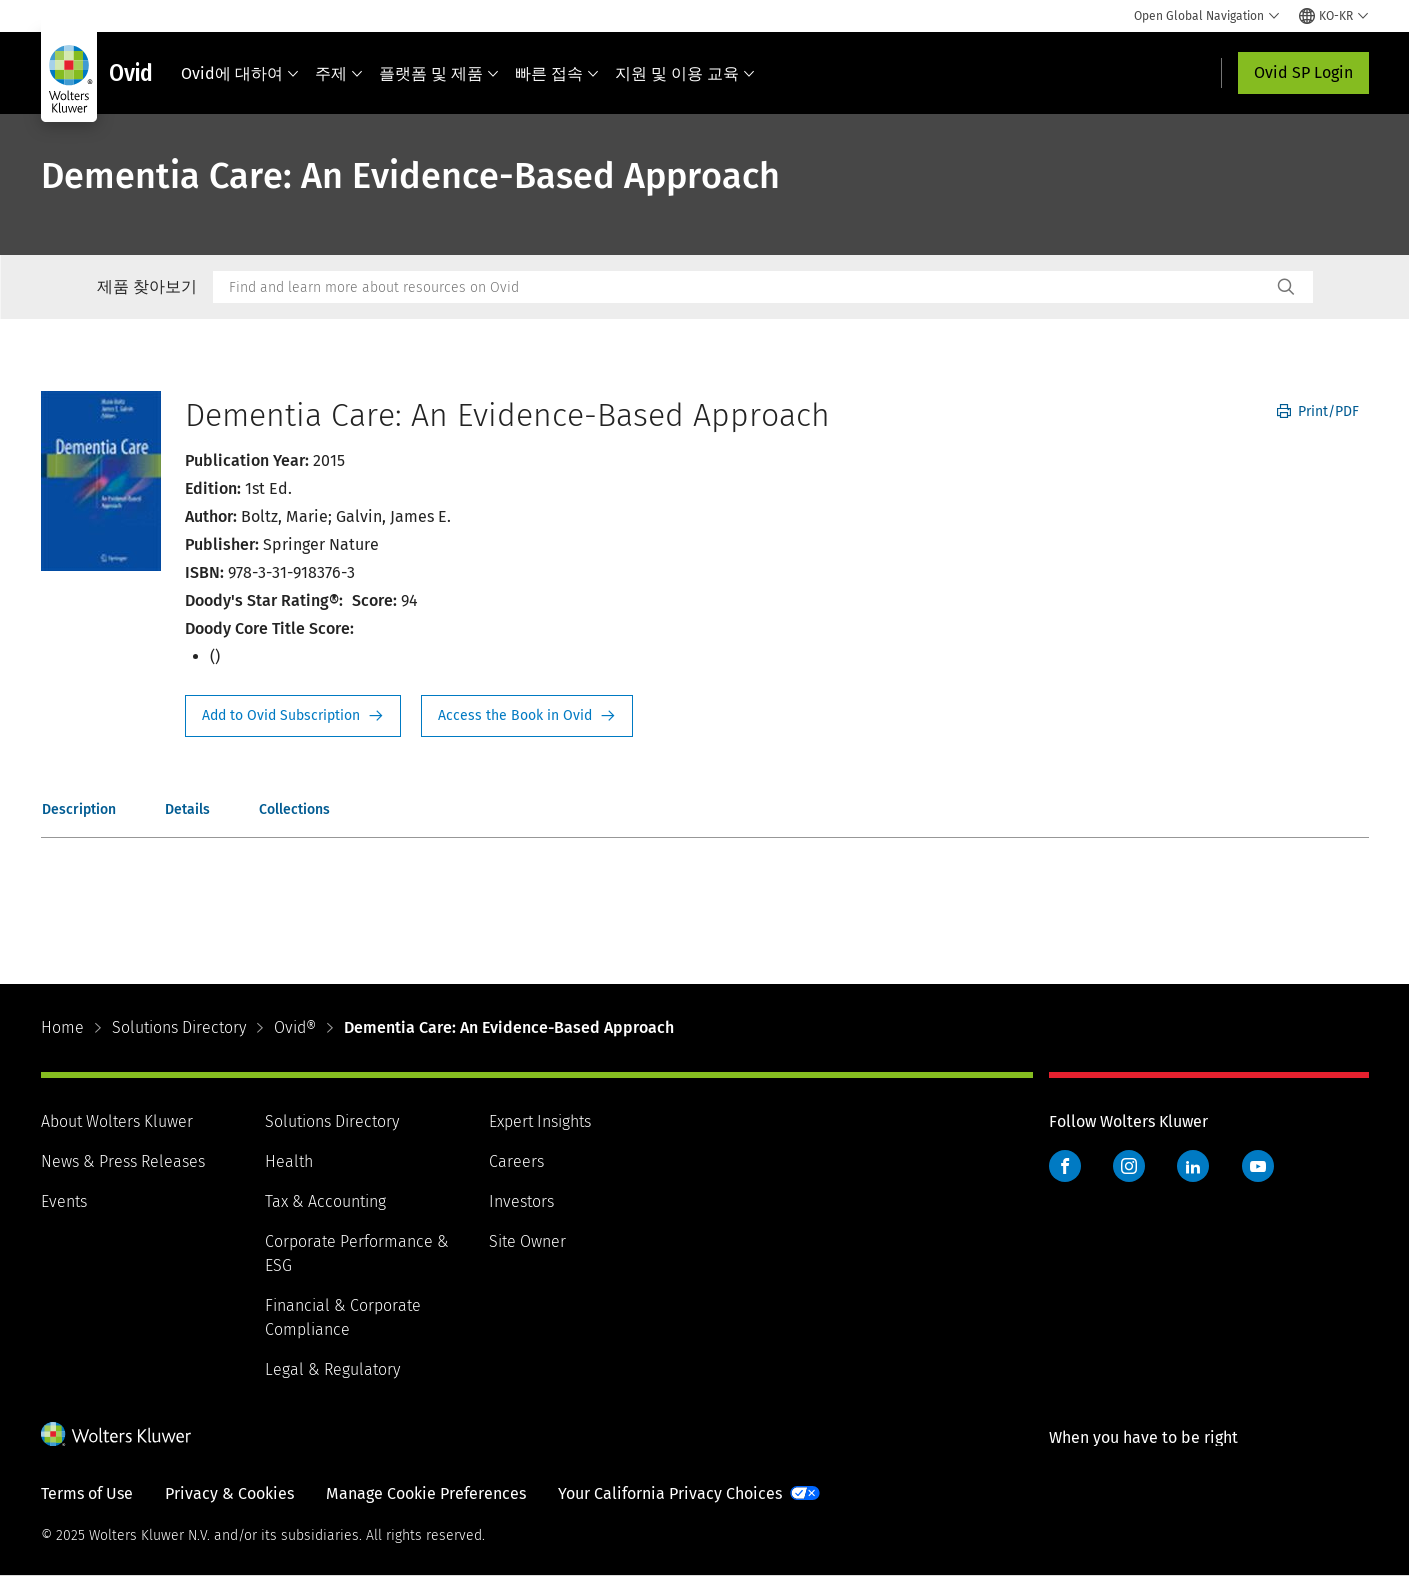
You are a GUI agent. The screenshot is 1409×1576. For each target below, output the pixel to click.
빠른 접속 (557, 73)
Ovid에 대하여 (240, 73)
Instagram (1129, 1166)
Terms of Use (87, 1493)
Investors (521, 1201)
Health (289, 1161)
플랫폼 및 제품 (439, 73)
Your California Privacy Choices (670, 1493)
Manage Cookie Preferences (426, 1493)
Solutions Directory (179, 1027)
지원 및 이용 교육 (685, 73)
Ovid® (295, 1027)
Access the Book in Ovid (527, 716)
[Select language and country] (1334, 16)
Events (64, 1201)
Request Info (293, 716)
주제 (339, 73)
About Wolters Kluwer (117, 1121)
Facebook (1065, 1166)
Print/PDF (1318, 411)
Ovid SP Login (1303, 72)
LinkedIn (1193, 1166)
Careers (516, 1161)
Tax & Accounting (325, 1201)
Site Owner (527, 1241)
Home (62, 1027)
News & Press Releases (123, 1161)
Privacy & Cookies (229, 1493)
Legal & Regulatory (332, 1369)
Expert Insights (540, 1121)
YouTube (1258, 1166)
